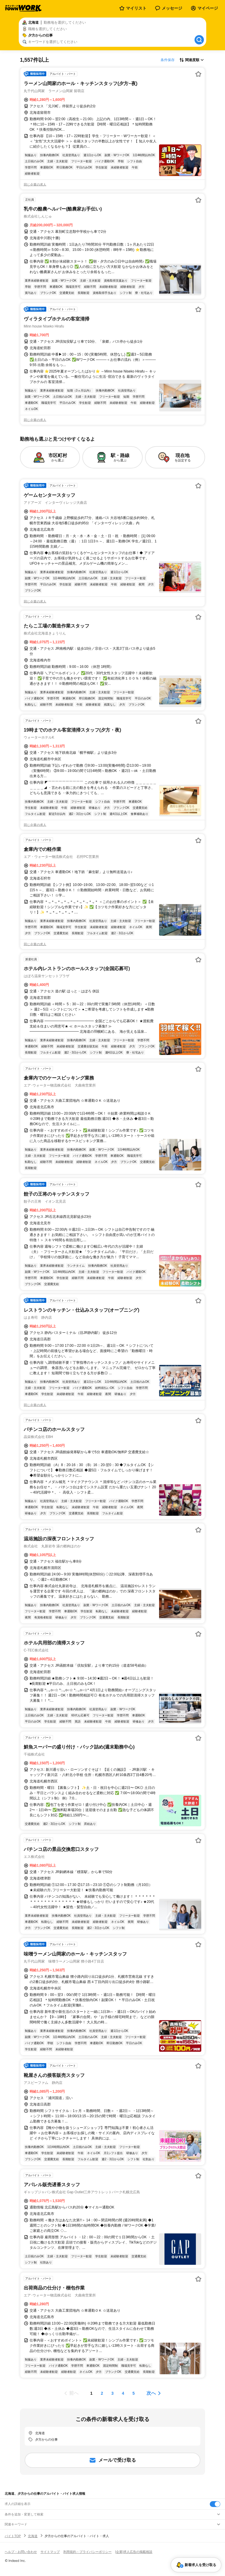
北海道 (33, 2536)
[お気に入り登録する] (198, 74)
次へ (151, 2393)
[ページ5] (133, 2393)
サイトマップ (50, 2551)
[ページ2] (102, 2393)
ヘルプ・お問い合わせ (21, 2551)
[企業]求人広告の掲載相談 (133, 2551)
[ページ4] (123, 2393)
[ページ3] (112, 2393)
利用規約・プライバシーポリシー (87, 2551)
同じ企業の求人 (35, 184)
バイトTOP (13, 2536)
